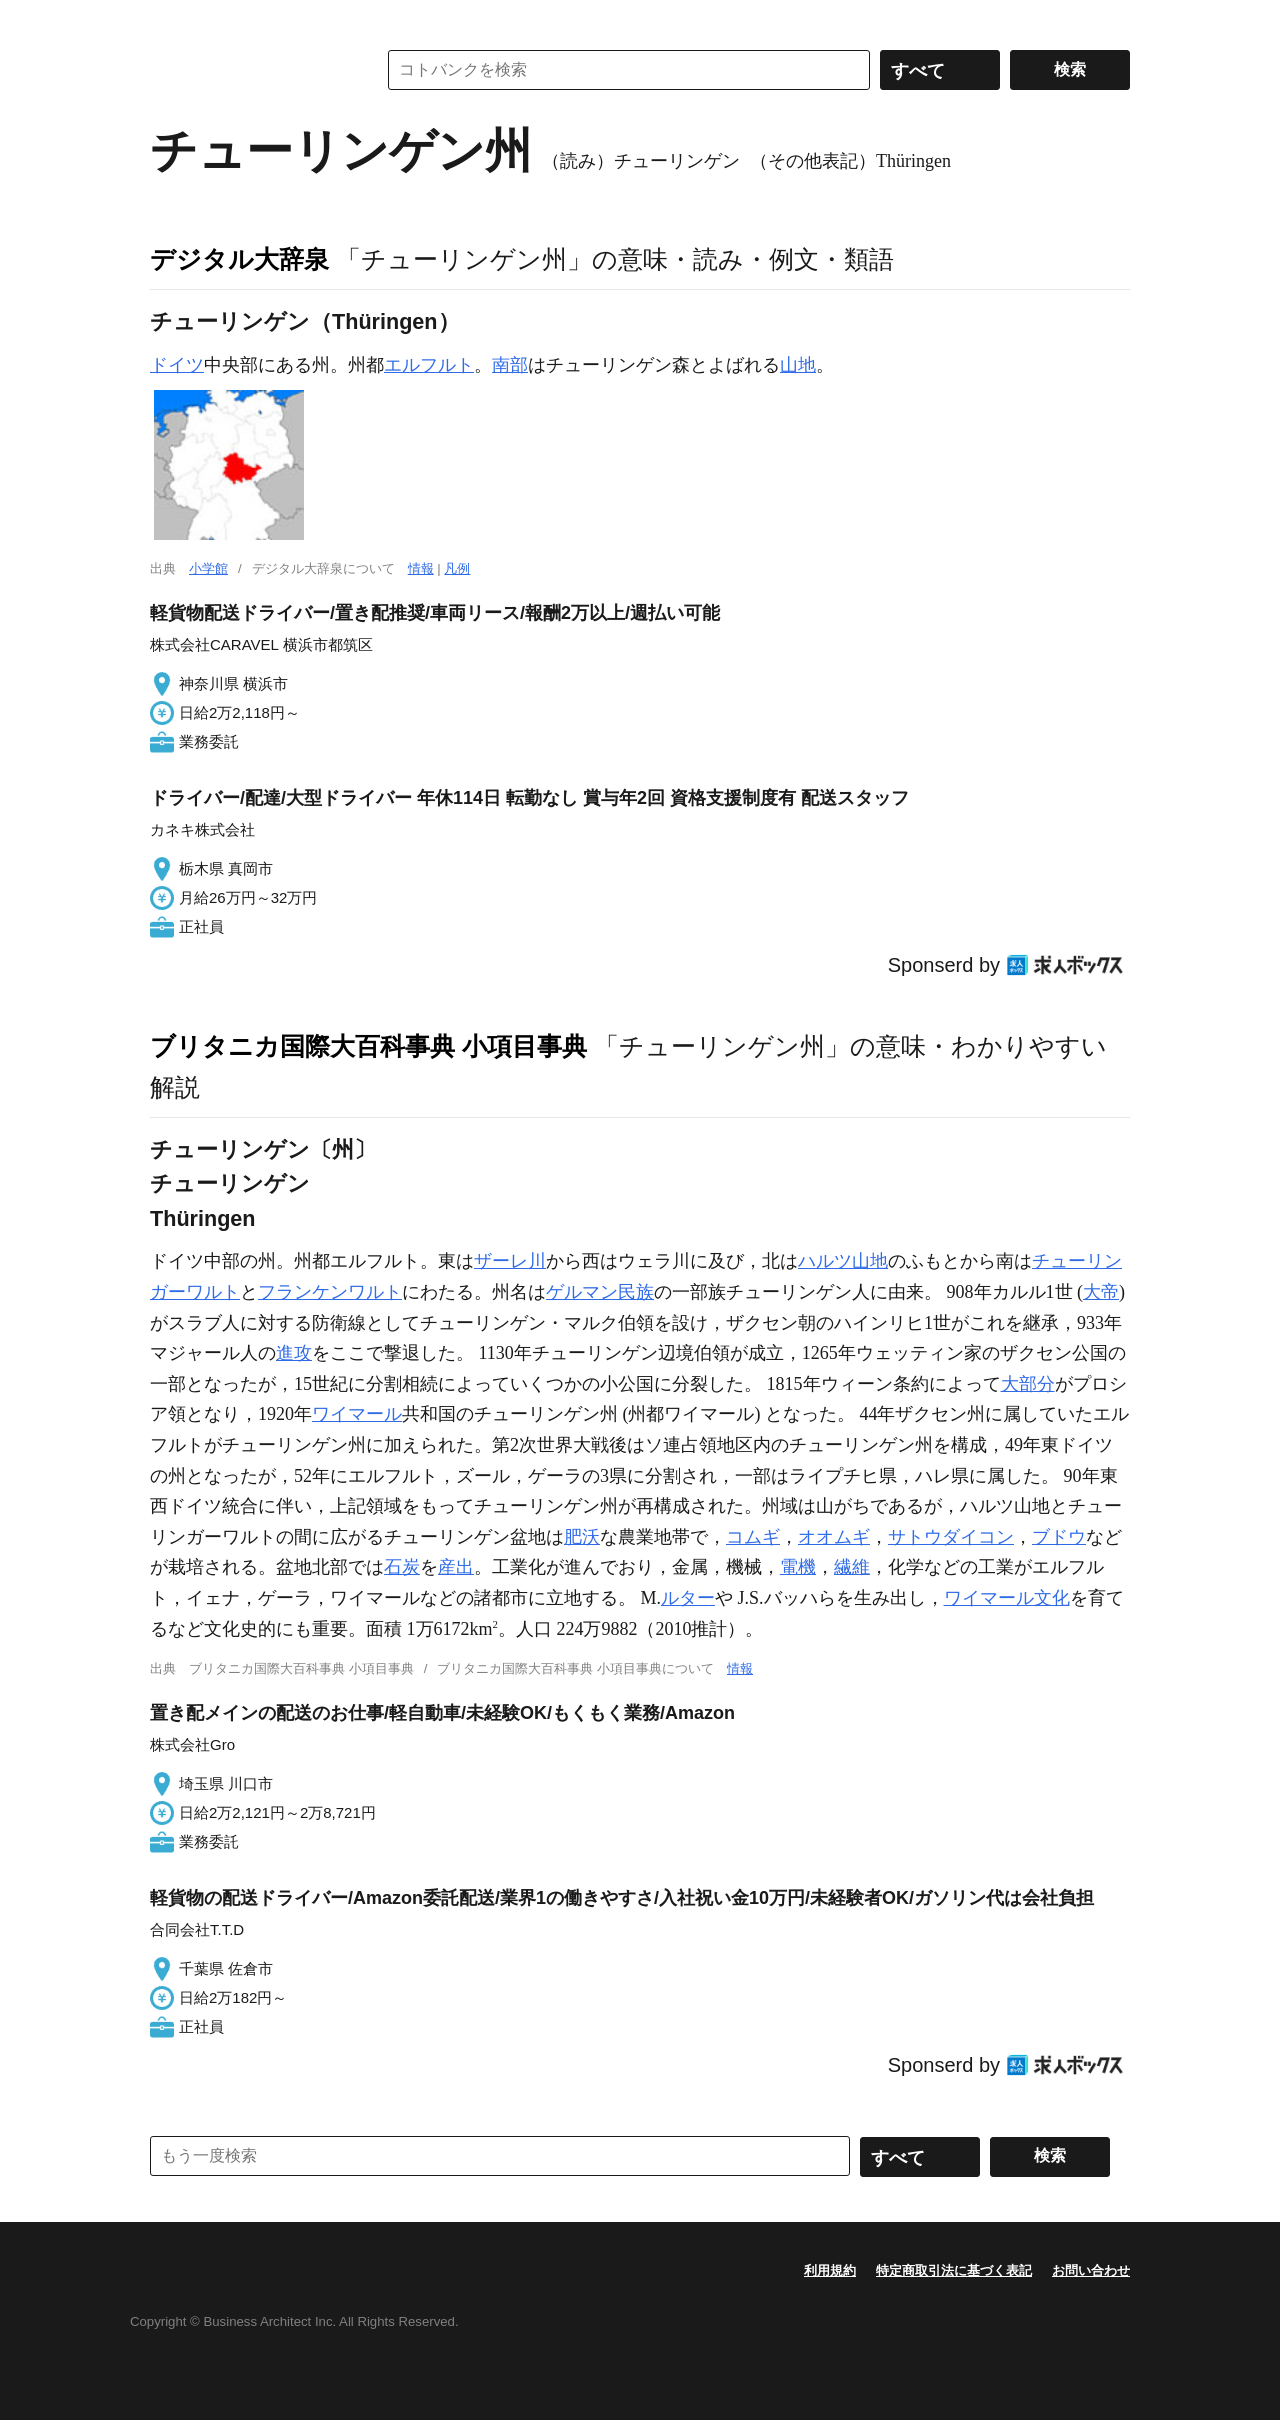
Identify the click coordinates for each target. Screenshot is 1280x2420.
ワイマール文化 (1007, 1598)
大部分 (1028, 1384)
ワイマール (357, 1414)
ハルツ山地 (843, 1261)
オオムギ (834, 1537)
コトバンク (249, 70)
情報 (421, 568)
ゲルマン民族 (600, 1292)
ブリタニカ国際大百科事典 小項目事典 (368, 1046)
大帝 (1101, 1292)
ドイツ (177, 365)
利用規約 (830, 2270)
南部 (510, 365)
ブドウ (1059, 1537)
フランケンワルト (330, 1292)
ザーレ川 (510, 1261)
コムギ (753, 1537)
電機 (798, 1567)
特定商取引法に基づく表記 (954, 2270)
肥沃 (582, 1537)
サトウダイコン (951, 1537)
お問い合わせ (1091, 2270)
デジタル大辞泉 (239, 259)
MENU (170, 20)
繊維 (852, 1567)
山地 (798, 365)
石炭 (402, 1567)
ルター (688, 1598)
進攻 (294, 1353)
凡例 (457, 568)
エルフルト (429, 365)
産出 (456, 1567)
